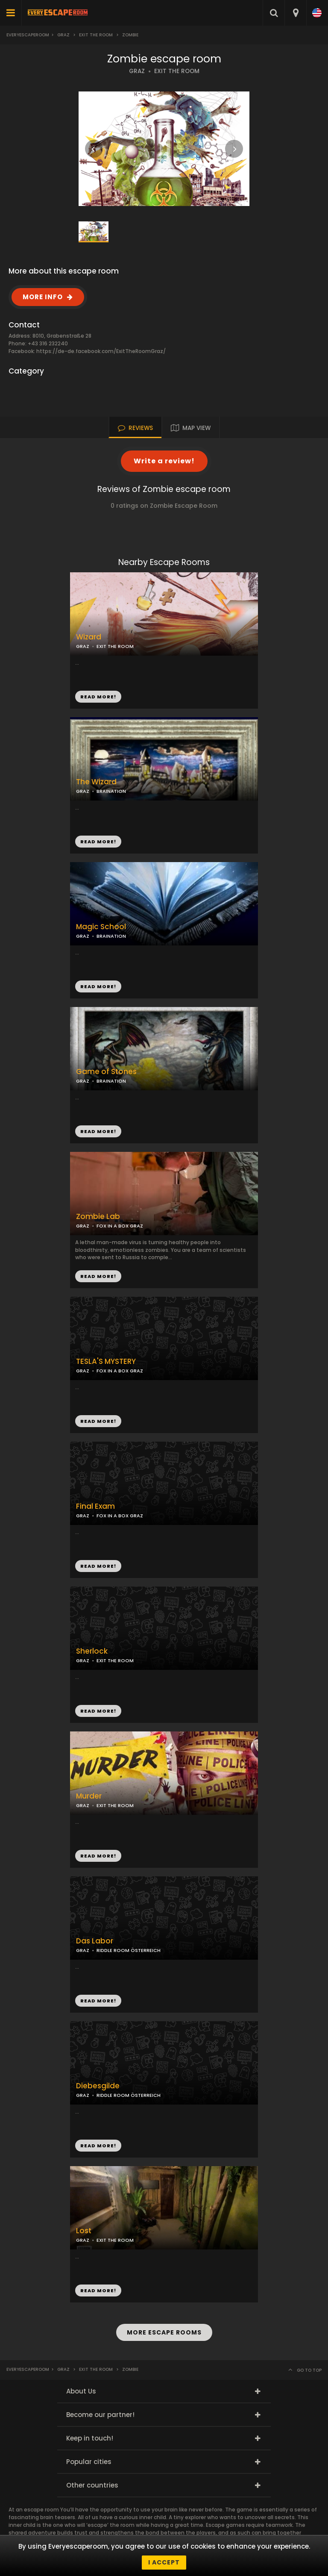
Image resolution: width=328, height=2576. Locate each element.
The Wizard (96, 781)
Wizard (88, 637)
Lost (83, 2230)
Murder (89, 1796)
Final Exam (95, 1506)
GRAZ (137, 71)
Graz (63, 35)
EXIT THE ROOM (176, 71)
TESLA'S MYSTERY (106, 1361)
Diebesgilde (98, 2085)
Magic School (101, 926)
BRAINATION (111, 791)
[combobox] (295, 13)
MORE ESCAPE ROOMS (164, 2332)
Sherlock (92, 1651)
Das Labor (94, 1941)
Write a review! (164, 461)
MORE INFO (43, 296)
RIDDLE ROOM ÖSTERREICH (129, 1950)
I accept (164, 2562)
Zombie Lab (98, 1216)
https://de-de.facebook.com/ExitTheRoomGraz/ (101, 351)
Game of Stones (106, 1071)
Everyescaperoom (27, 35)
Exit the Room (96, 35)
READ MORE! (98, 841)
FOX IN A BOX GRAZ (120, 1370)
